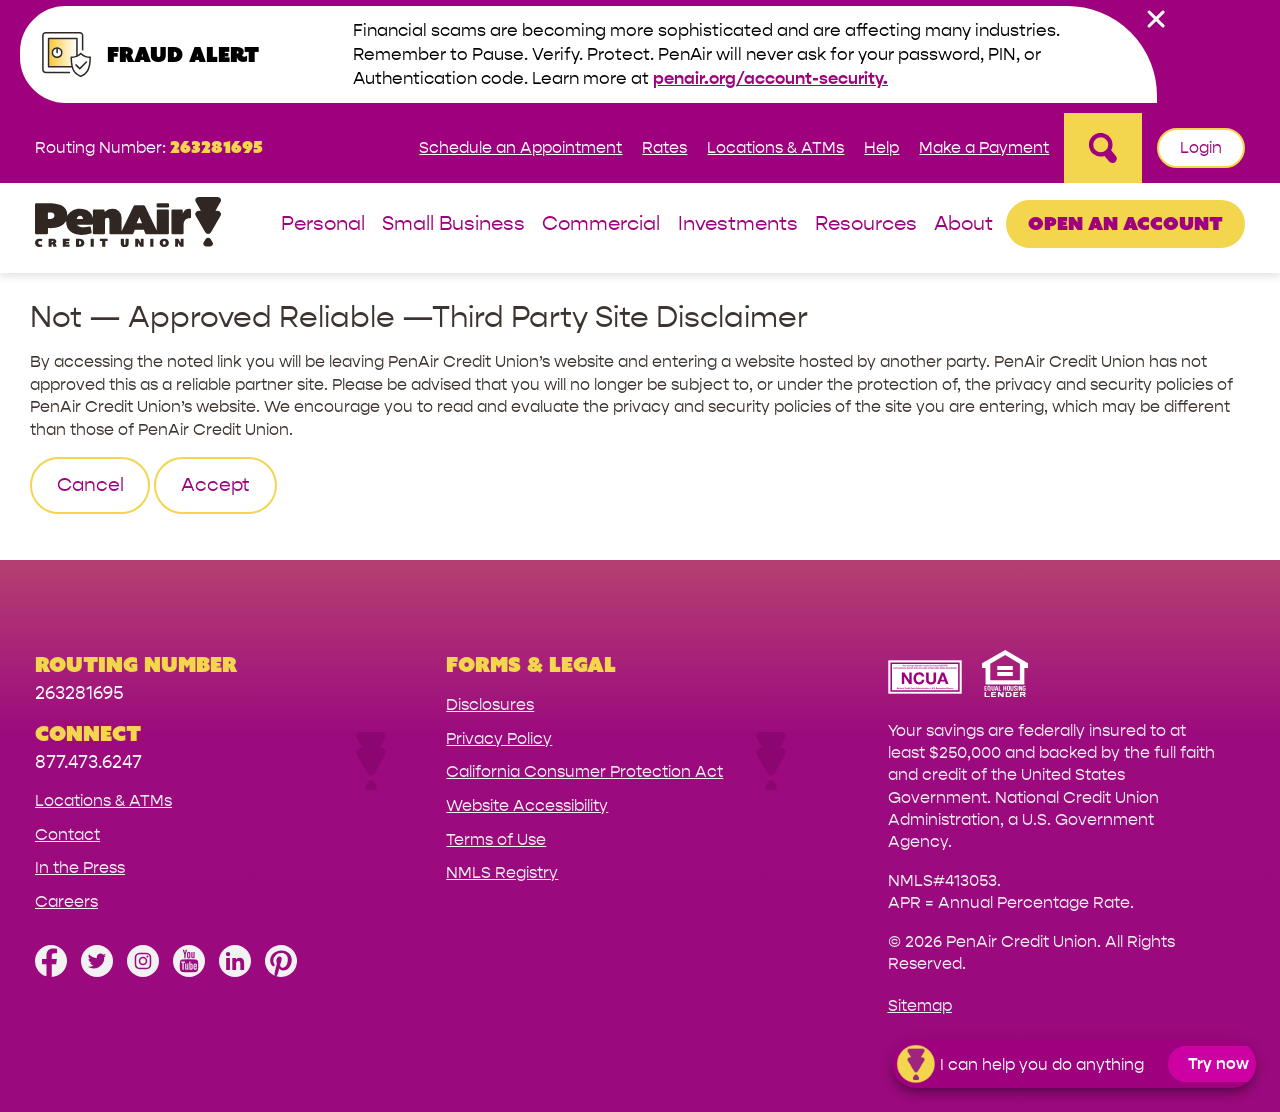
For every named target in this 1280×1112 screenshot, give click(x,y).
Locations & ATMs (775, 147)
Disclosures (490, 704)
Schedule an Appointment (520, 147)
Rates (664, 147)
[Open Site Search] (1103, 148)
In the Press (80, 867)
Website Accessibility (527, 805)
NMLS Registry (502, 872)
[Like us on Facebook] (51, 971)
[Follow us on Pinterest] (281, 971)
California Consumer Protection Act (584, 771)
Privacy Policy (499, 738)
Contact (67, 834)
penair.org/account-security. (770, 78)
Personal (323, 224)
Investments (738, 224)
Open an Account (1125, 223)
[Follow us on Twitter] (97, 971)
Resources (866, 224)
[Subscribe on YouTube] (189, 971)
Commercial (601, 224)
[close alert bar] (1156, 19)
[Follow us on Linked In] (235, 971)
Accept (215, 485)
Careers (66, 901)
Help (881, 147)
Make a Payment (984, 147)
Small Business (453, 224)
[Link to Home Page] (128, 225)
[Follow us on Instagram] (143, 971)
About (963, 224)
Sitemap (920, 1005)
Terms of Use (496, 839)
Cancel (90, 485)
